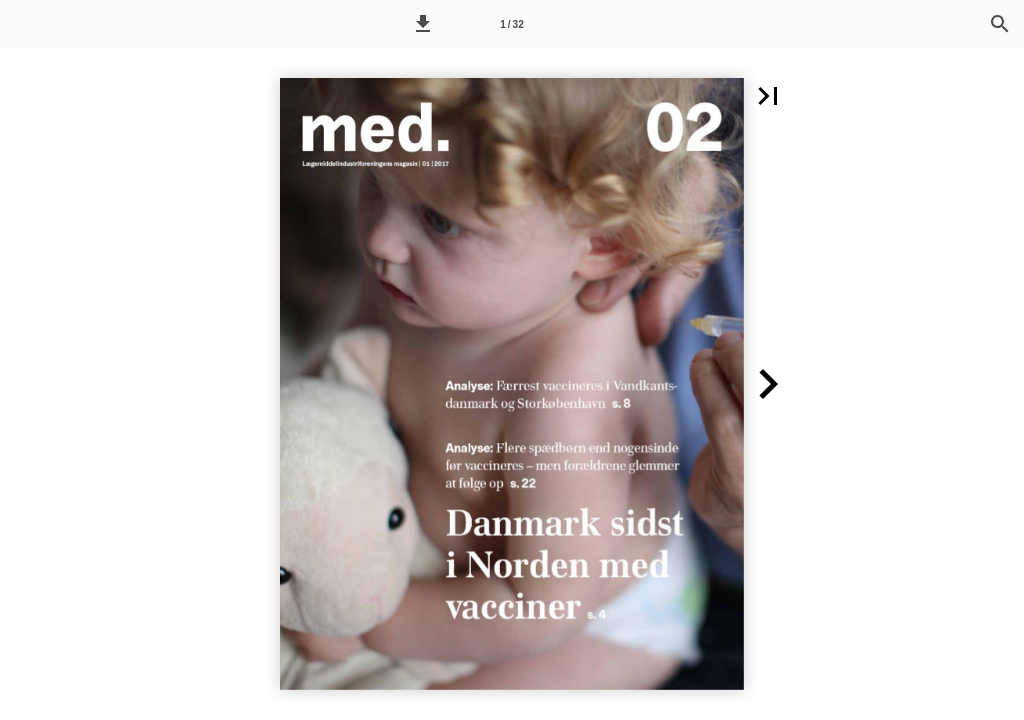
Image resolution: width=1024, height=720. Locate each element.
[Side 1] (512, 24)
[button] (423, 24)
